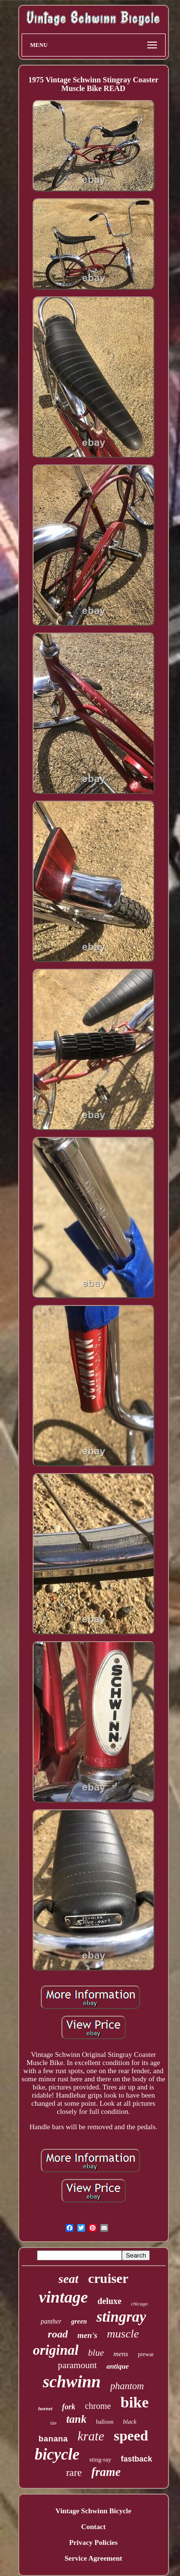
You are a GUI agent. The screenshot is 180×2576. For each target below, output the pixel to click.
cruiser (108, 2278)
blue (96, 2353)
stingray (121, 2316)
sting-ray (100, 2459)
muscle (123, 2333)
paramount (77, 2365)
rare (74, 2472)
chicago (139, 2303)
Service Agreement (93, 2558)
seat (69, 2279)
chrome (98, 2406)
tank (76, 2419)
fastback (136, 2459)
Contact (93, 2527)
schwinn (72, 2381)
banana (53, 2439)
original (56, 2350)
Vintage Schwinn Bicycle (94, 2511)
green (79, 2321)
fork (68, 2407)
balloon (104, 2421)
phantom (127, 2386)
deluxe (109, 2301)
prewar (146, 2354)
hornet (45, 2408)
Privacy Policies (93, 2542)
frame (105, 2471)
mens (120, 2354)
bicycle (57, 2454)
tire (53, 2423)
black (129, 2421)
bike (134, 2402)
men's (87, 2335)
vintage (63, 2297)
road (58, 2334)
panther (51, 2321)
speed (131, 2435)
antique (118, 2366)
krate (91, 2436)
